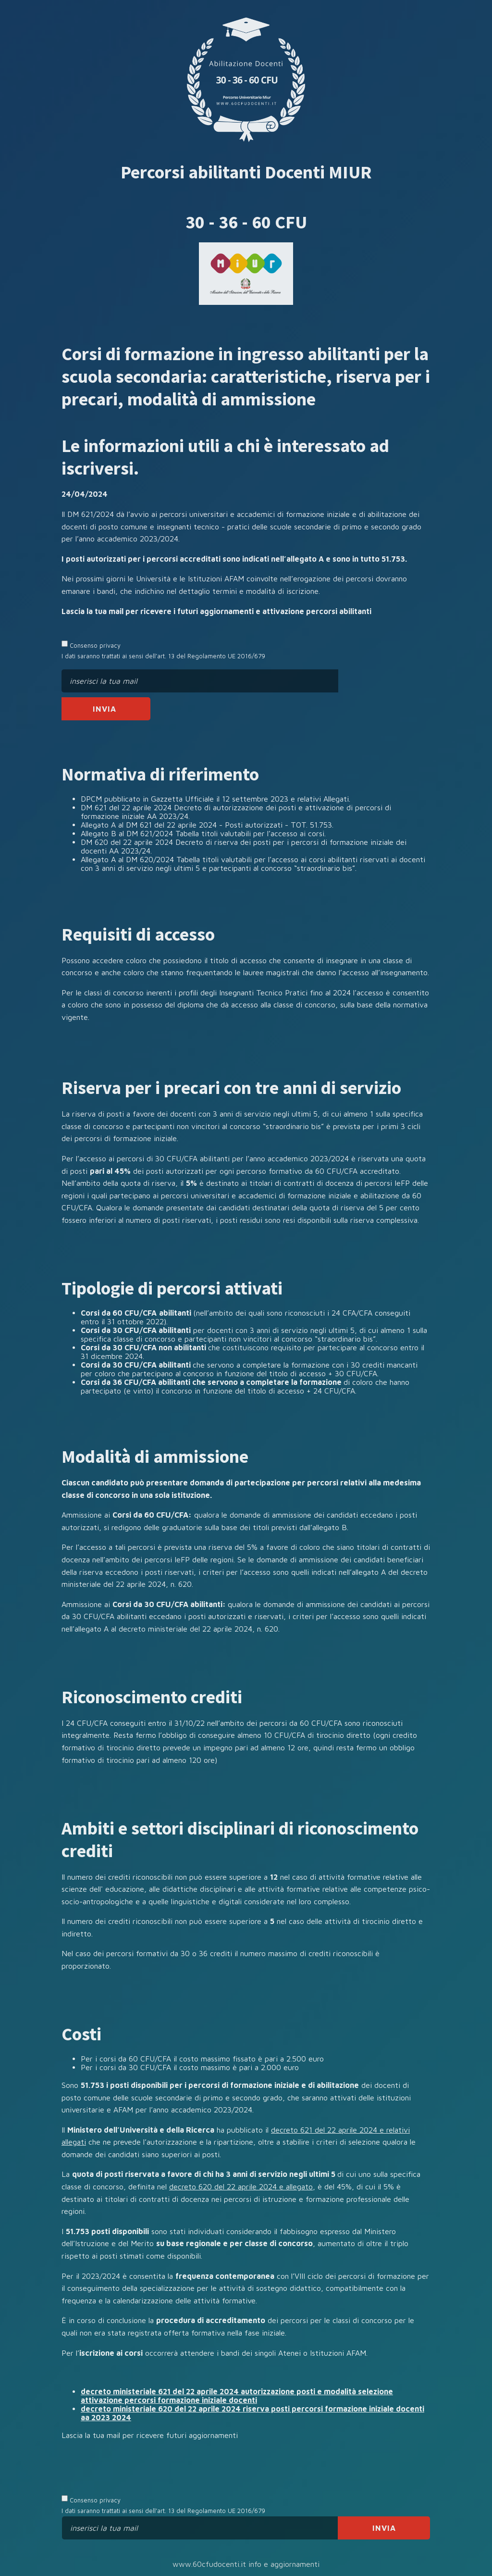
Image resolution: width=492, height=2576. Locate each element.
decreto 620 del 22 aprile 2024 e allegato (241, 2186)
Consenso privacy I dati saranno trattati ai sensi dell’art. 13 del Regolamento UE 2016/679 (163, 650)
